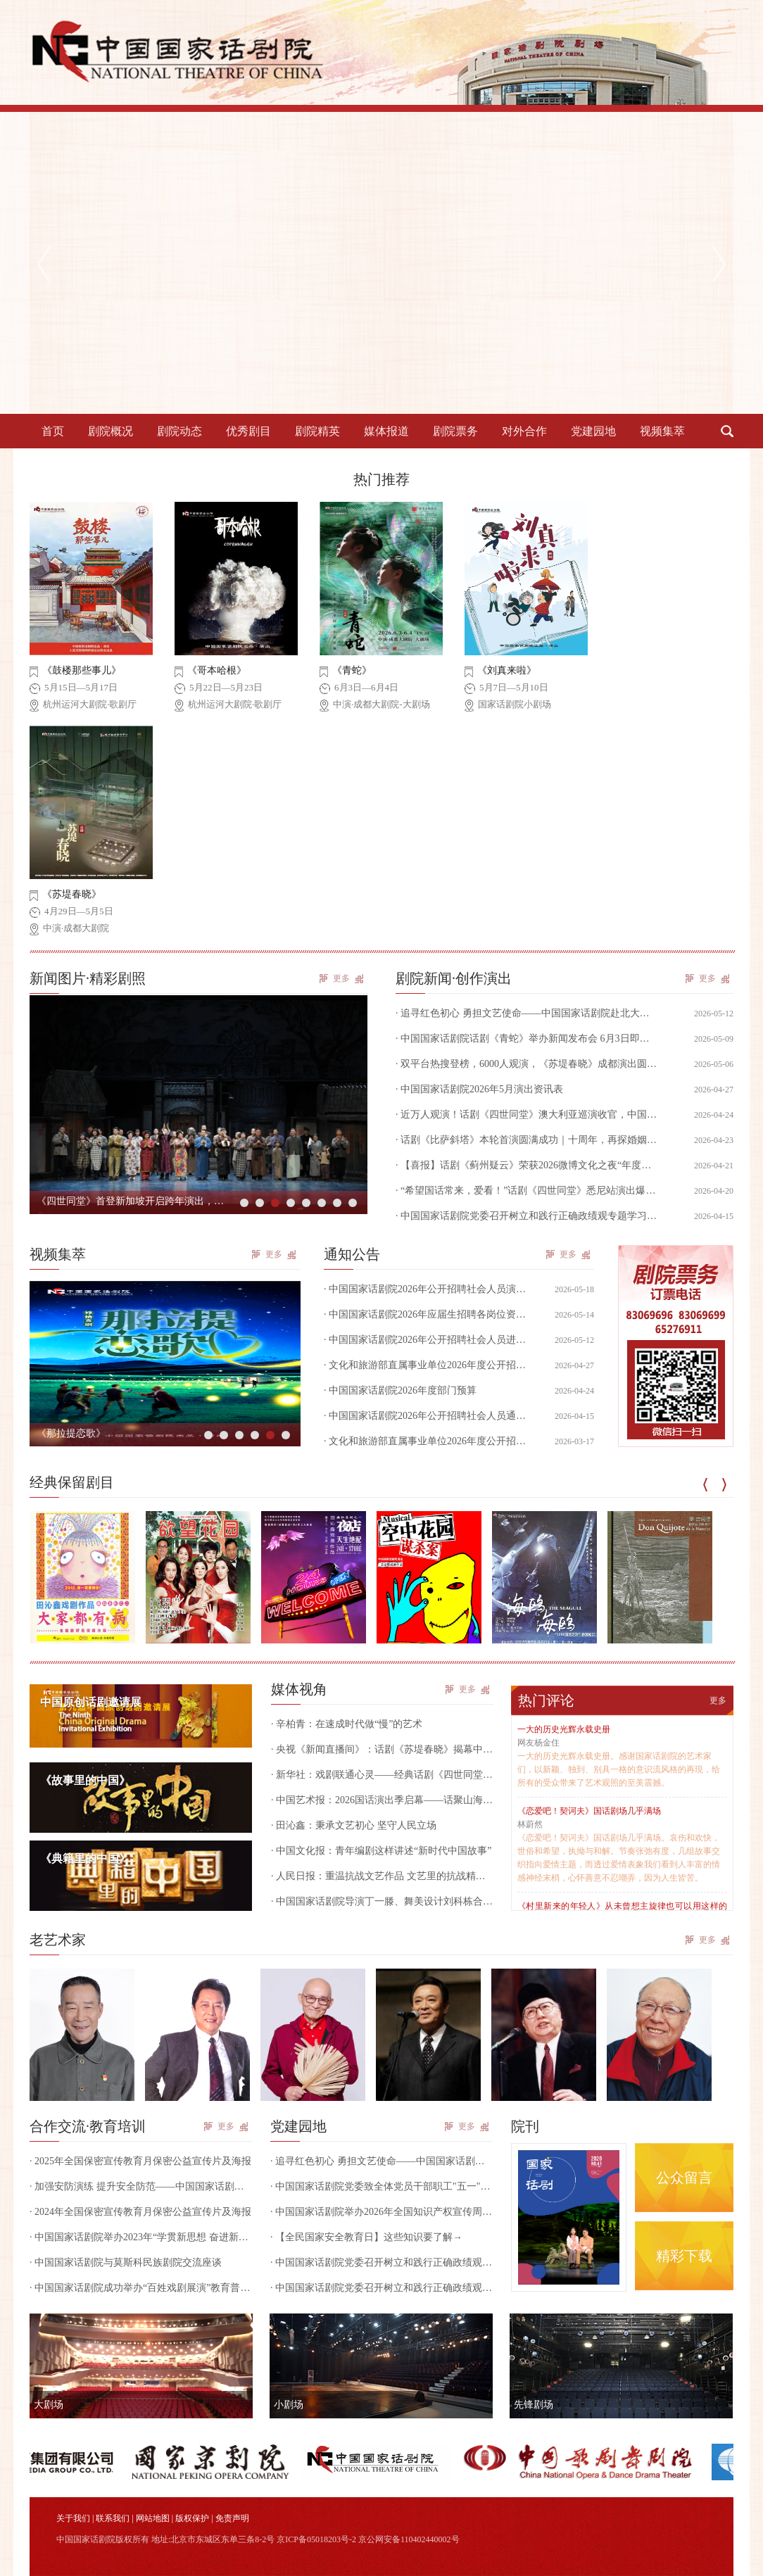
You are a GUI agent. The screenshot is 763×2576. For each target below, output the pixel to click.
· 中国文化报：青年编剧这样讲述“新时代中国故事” (381, 1850)
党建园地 (593, 431)
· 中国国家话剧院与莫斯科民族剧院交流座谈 (126, 2262)
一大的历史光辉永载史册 (563, 1729)
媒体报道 (386, 431)
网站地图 (153, 2518)
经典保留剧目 (72, 1482)
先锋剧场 (533, 2404)
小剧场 (288, 2404)
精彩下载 (684, 2256)
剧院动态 (179, 431)
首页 (53, 431)
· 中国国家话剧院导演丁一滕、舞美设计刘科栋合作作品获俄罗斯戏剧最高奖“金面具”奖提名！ (382, 1901)
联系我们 (113, 2518)
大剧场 (48, 2404)
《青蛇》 (352, 670)
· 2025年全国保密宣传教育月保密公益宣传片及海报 (140, 2161)
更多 (341, 978)
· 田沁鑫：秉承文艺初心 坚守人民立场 (353, 1825)
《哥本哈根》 (216, 670)
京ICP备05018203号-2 (316, 2539)
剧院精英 (317, 431)
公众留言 (684, 2177)
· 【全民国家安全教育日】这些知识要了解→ (366, 2237)
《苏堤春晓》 (71, 894)
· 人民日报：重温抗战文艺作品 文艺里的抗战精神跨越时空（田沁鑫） (382, 1876)
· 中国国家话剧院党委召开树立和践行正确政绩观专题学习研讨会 (381, 2262)
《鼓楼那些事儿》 (81, 670)
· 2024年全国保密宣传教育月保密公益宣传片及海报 (140, 2211)
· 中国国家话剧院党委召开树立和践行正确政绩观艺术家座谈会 (381, 2288)
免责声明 (232, 2518)
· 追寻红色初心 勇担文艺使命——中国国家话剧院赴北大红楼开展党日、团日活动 (381, 2161)
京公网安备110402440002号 (409, 2539)
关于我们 (73, 2518)
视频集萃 (662, 431)
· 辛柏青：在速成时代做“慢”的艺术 (346, 1724)
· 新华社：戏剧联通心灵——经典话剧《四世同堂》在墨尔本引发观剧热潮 (382, 1774)
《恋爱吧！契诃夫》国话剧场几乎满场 (589, 1811)
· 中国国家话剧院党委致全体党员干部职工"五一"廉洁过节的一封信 (381, 2186)
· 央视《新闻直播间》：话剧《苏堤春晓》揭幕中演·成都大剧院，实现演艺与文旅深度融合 (382, 1749)
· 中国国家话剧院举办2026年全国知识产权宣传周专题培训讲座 (381, 2211)
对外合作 (524, 431)
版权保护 (192, 2518)
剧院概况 (110, 431)
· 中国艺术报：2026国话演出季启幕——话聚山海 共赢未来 (382, 1800)
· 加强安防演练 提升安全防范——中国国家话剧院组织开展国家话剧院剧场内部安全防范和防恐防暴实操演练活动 (141, 2186)
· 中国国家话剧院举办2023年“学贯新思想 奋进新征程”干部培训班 (141, 2237)
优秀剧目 (248, 431)
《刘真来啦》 (506, 670)
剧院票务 (455, 431)
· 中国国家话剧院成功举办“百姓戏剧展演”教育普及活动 (141, 2288)
